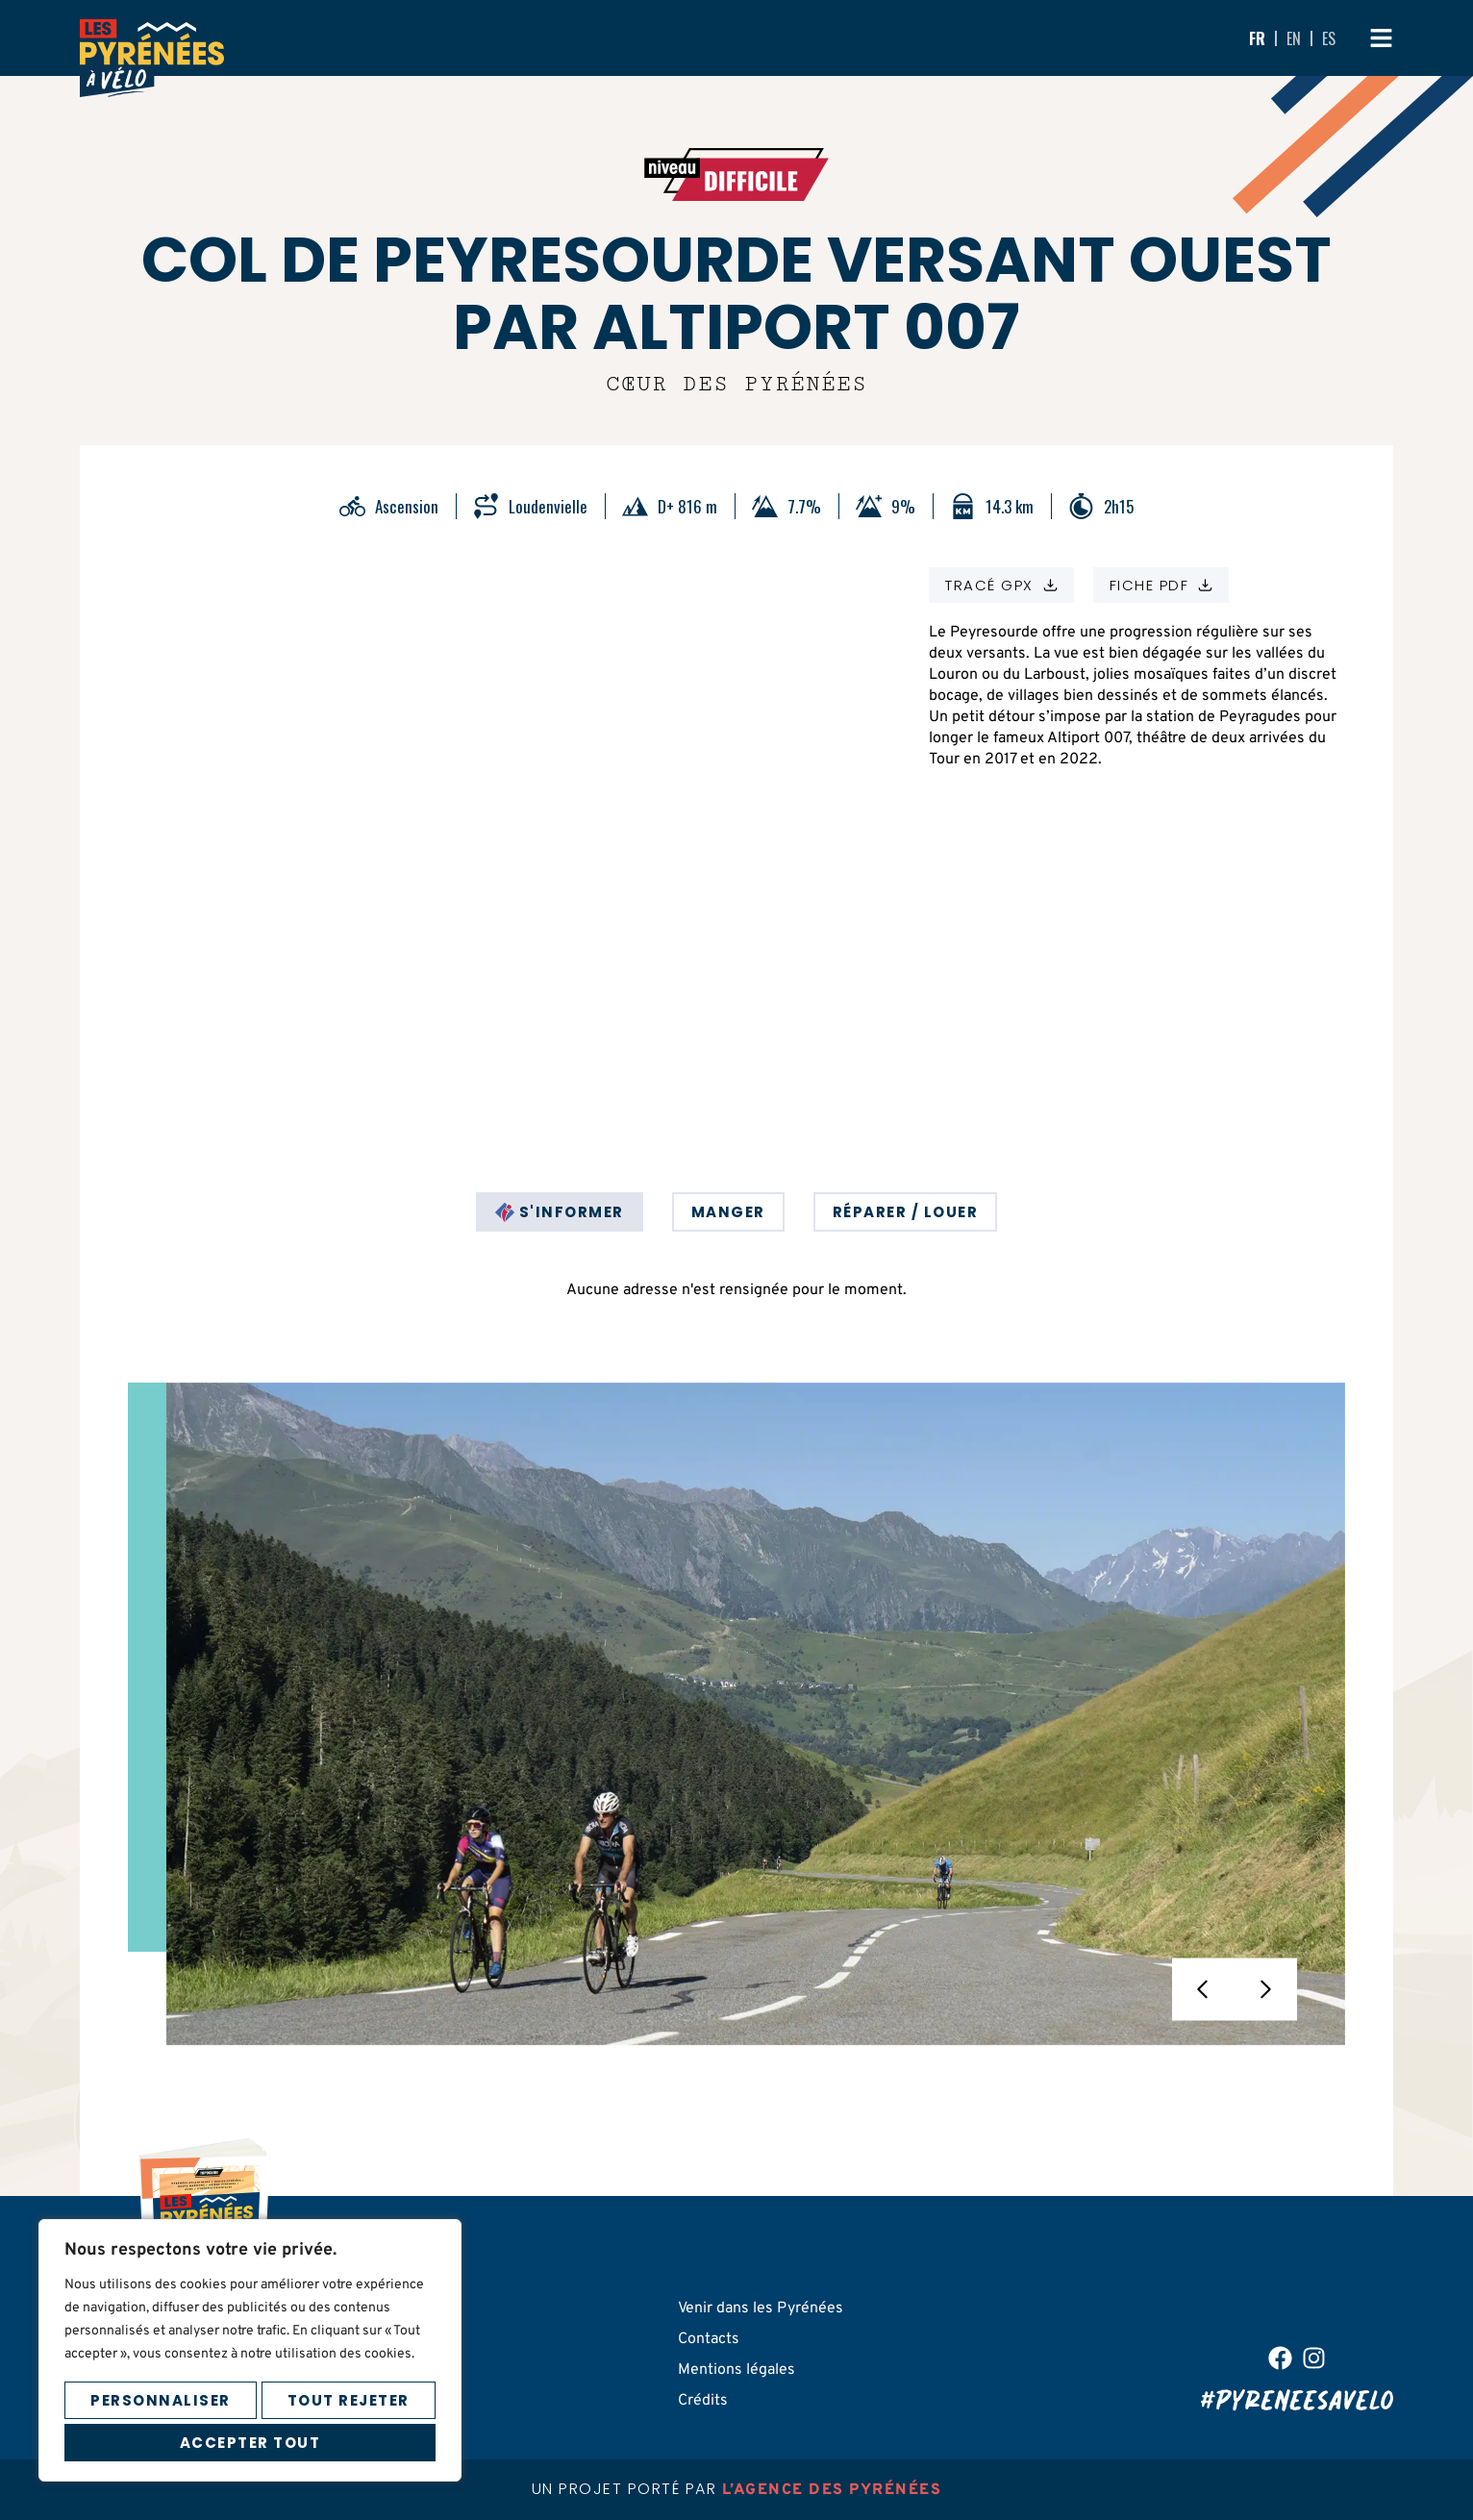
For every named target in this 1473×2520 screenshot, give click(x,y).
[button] (1203, 1990)
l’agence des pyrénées (832, 2490)
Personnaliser (160, 2397)
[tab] (559, 1212)
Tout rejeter (348, 2397)
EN (1293, 38)
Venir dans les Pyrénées (760, 2308)
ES (1329, 38)
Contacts (708, 2339)
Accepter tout (250, 2442)
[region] (250, 2348)
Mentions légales (736, 2370)
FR (1257, 38)
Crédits (703, 2400)
